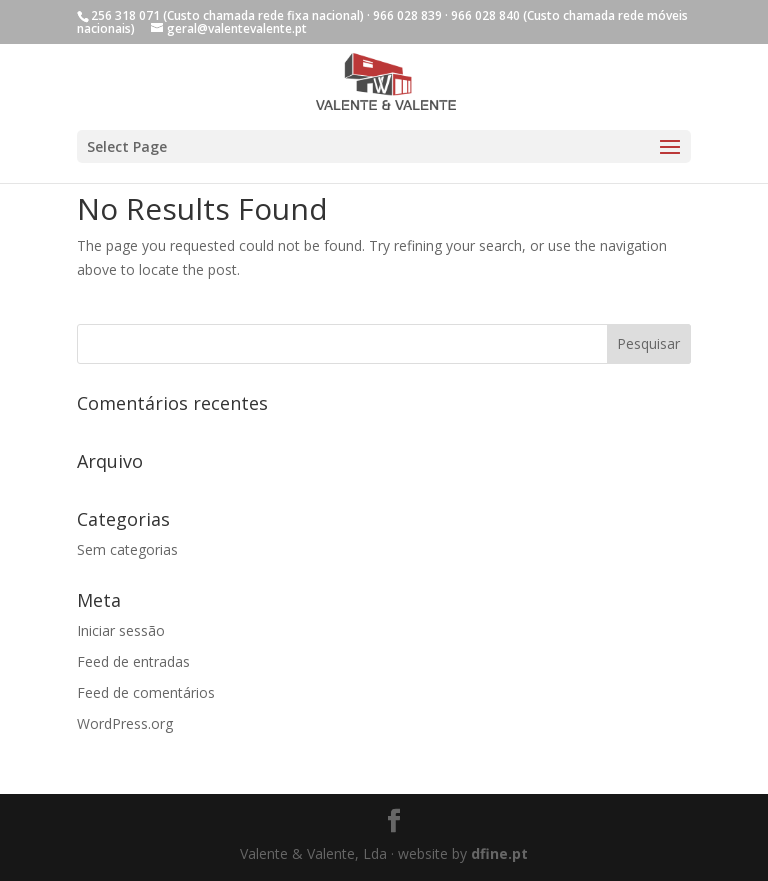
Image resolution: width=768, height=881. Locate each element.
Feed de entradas (133, 661)
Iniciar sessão (121, 630)
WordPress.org (125, 723)
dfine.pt (499, 853)
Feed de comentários (146, 692)
